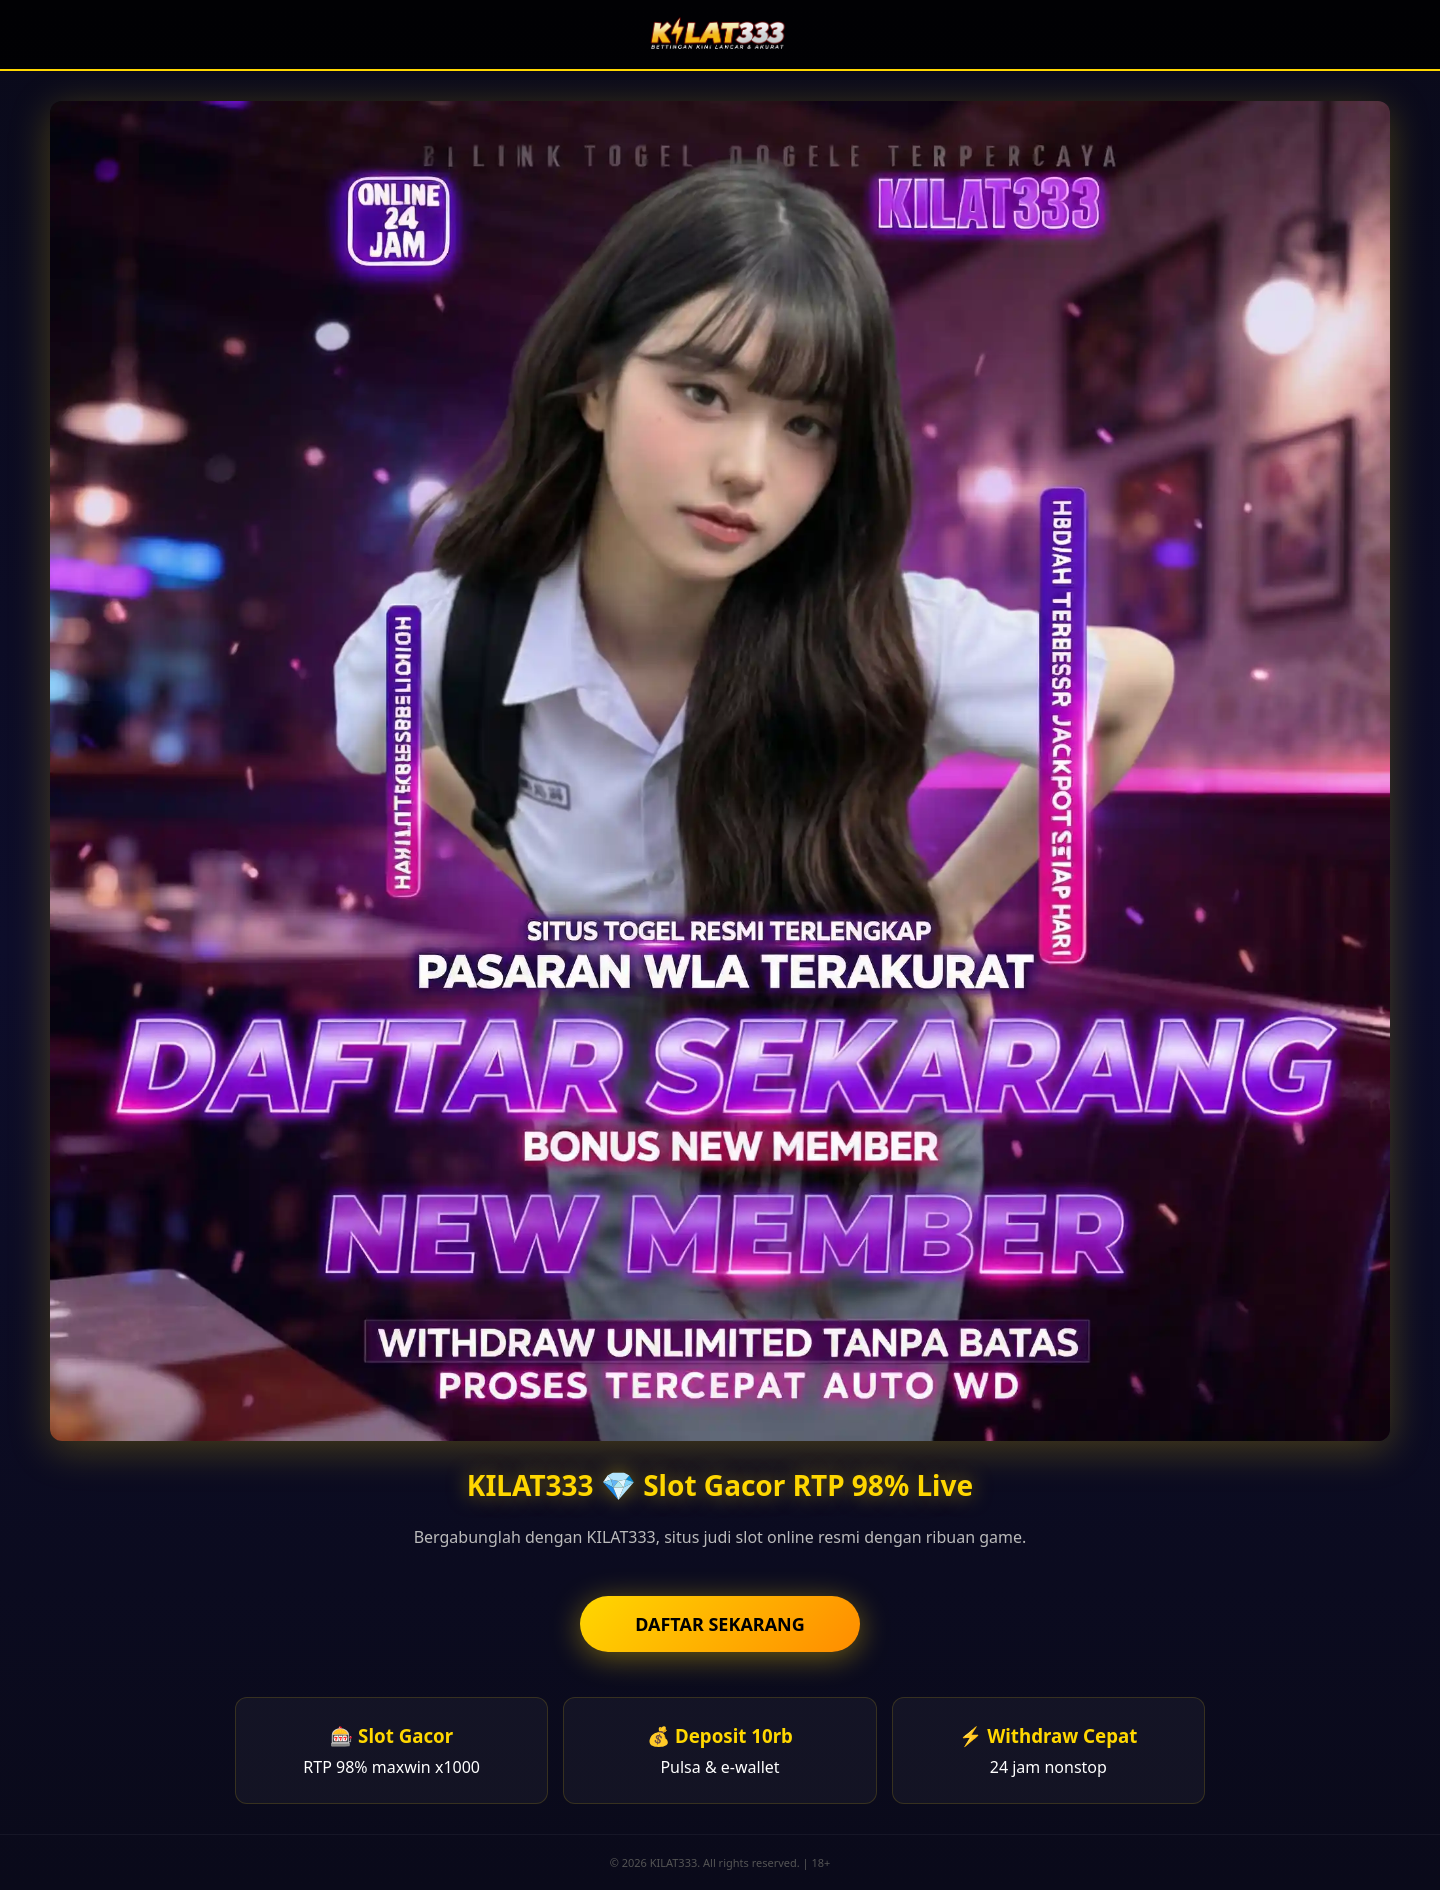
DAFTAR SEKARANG (720, 1624)
